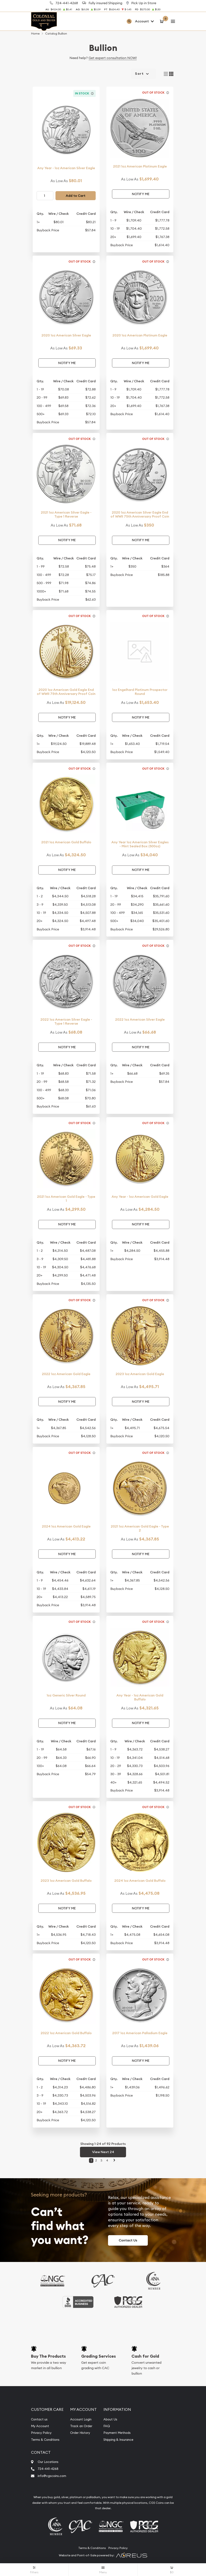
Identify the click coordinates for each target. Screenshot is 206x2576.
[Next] (114, 2160)
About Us (110, 2419)
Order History (81, 2432)
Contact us (40, 2419)
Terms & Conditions (46, 2439)
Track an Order (82, 2426)
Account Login (81, 2419)
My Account (40, 2426)
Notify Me (140, 194)
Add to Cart (75, 195)
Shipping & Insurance (120, 2439)
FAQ (106, 2426)
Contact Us (128, 2240)
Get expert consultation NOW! (113, 58)
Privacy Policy (42, 2432)
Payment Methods (118, 2432)
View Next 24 (103, 2152)
